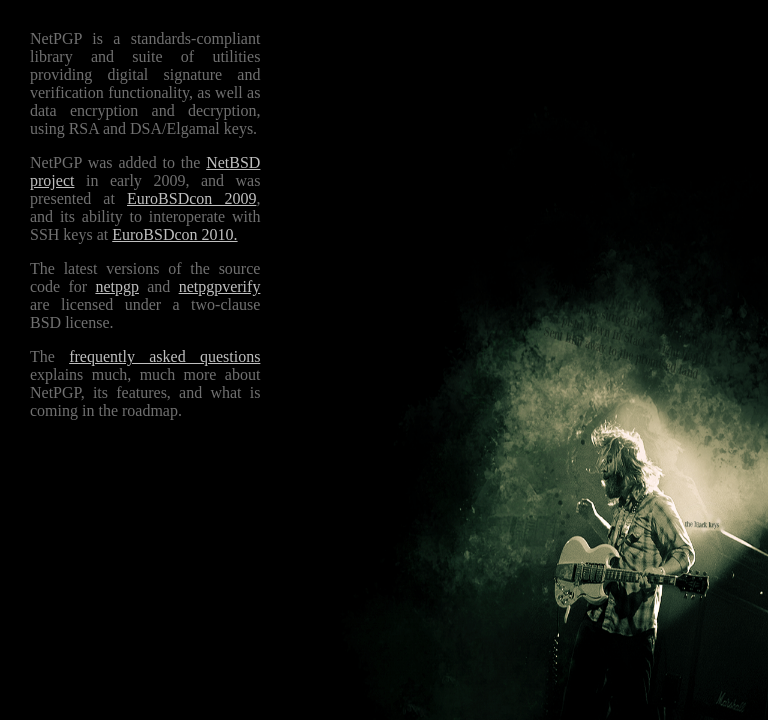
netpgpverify (220, 286)
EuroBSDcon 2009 (191, 198)
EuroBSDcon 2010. (174, 234)
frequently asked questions (164, 356)
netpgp (117, 286)
